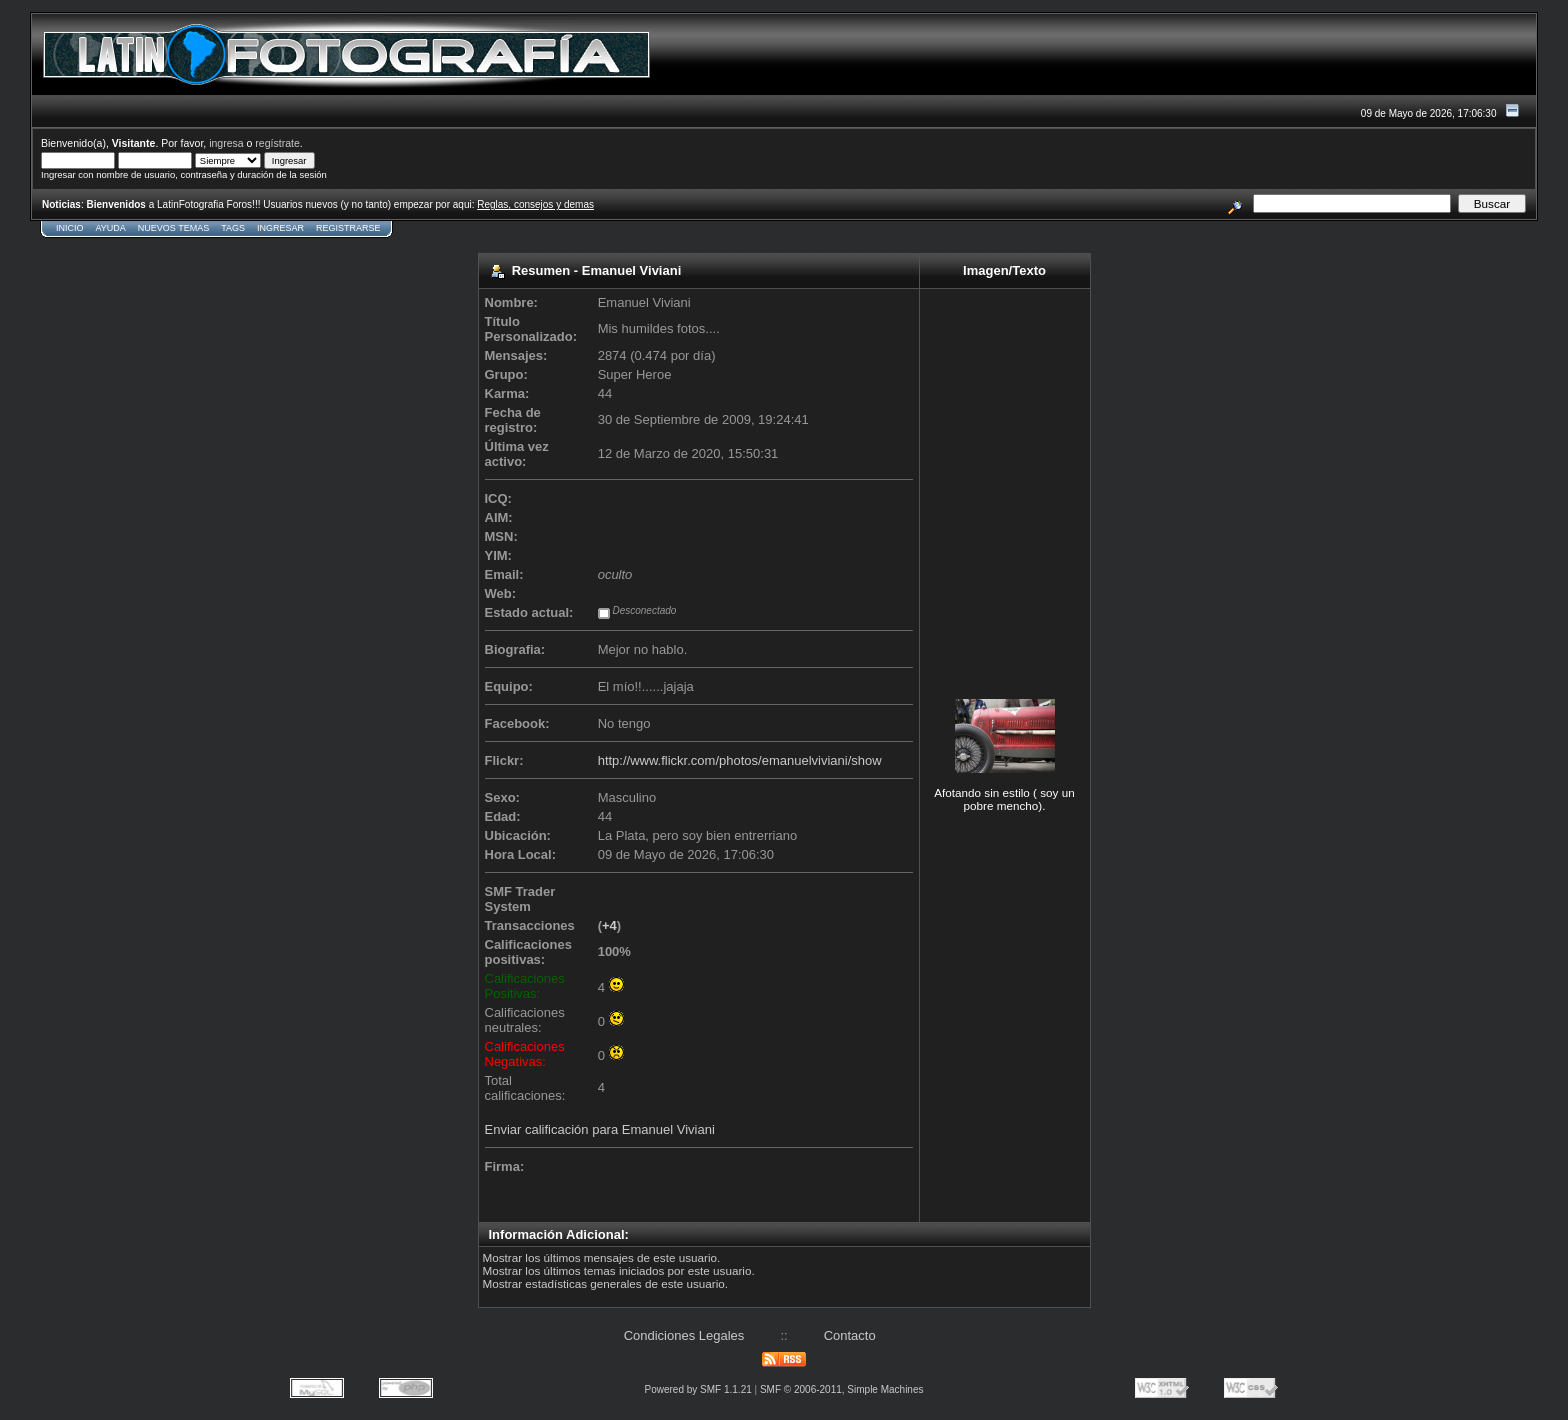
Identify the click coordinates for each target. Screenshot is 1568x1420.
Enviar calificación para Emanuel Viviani (600, 1129)
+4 (609, 925)
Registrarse (348, 228)
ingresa (226, 143)
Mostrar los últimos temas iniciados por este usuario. (619, 1270)
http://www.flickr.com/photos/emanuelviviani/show (740, 760)
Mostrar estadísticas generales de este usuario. (606, 1283)
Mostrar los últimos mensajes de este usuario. (602, 1257)
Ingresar (280, 228)
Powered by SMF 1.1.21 (698, 1389)
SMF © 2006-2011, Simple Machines (842, 1389)
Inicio (70, 228)
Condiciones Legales (684, 1335)
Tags (233, 228)
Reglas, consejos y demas (535, 204)
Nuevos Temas (173, 228)
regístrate (277, 143)
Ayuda (111, 228)
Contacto (850, 1335)
